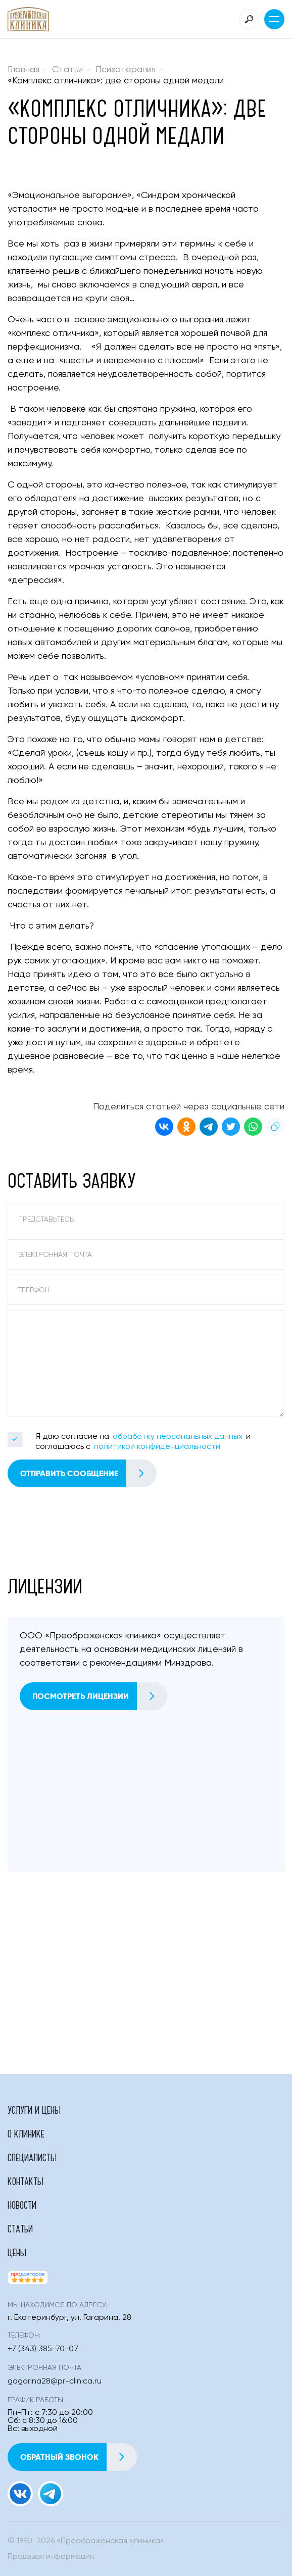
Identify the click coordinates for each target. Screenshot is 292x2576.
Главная (23, 69)
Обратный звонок (78, 2457)
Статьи (67, 69)
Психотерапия (125, 69)
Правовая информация (51, 2557)
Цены (17, 2252)
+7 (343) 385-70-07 (43, 2349)
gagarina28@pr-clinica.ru (55, 2381)
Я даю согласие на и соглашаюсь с (143, 1442)
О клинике (26, 2133)
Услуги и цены (34, 2109)
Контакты (25, 2180)
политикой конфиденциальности (157, 1447)
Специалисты (32, 2157)
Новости (22, 2204)
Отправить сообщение (88, 1473)
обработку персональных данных (177, 1437)
